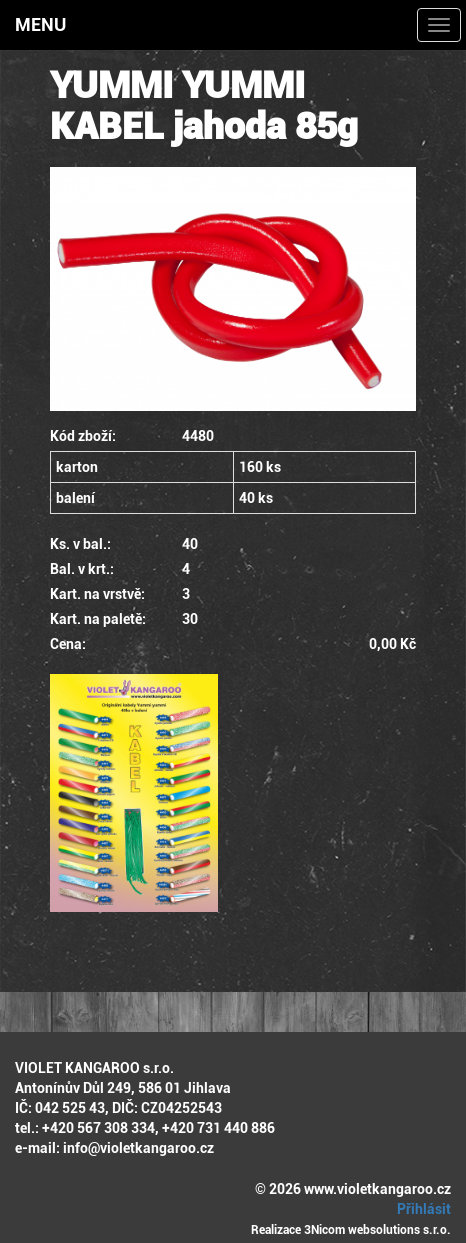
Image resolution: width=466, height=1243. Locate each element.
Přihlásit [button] (421, 1209)
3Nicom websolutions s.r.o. (377, 1230)
